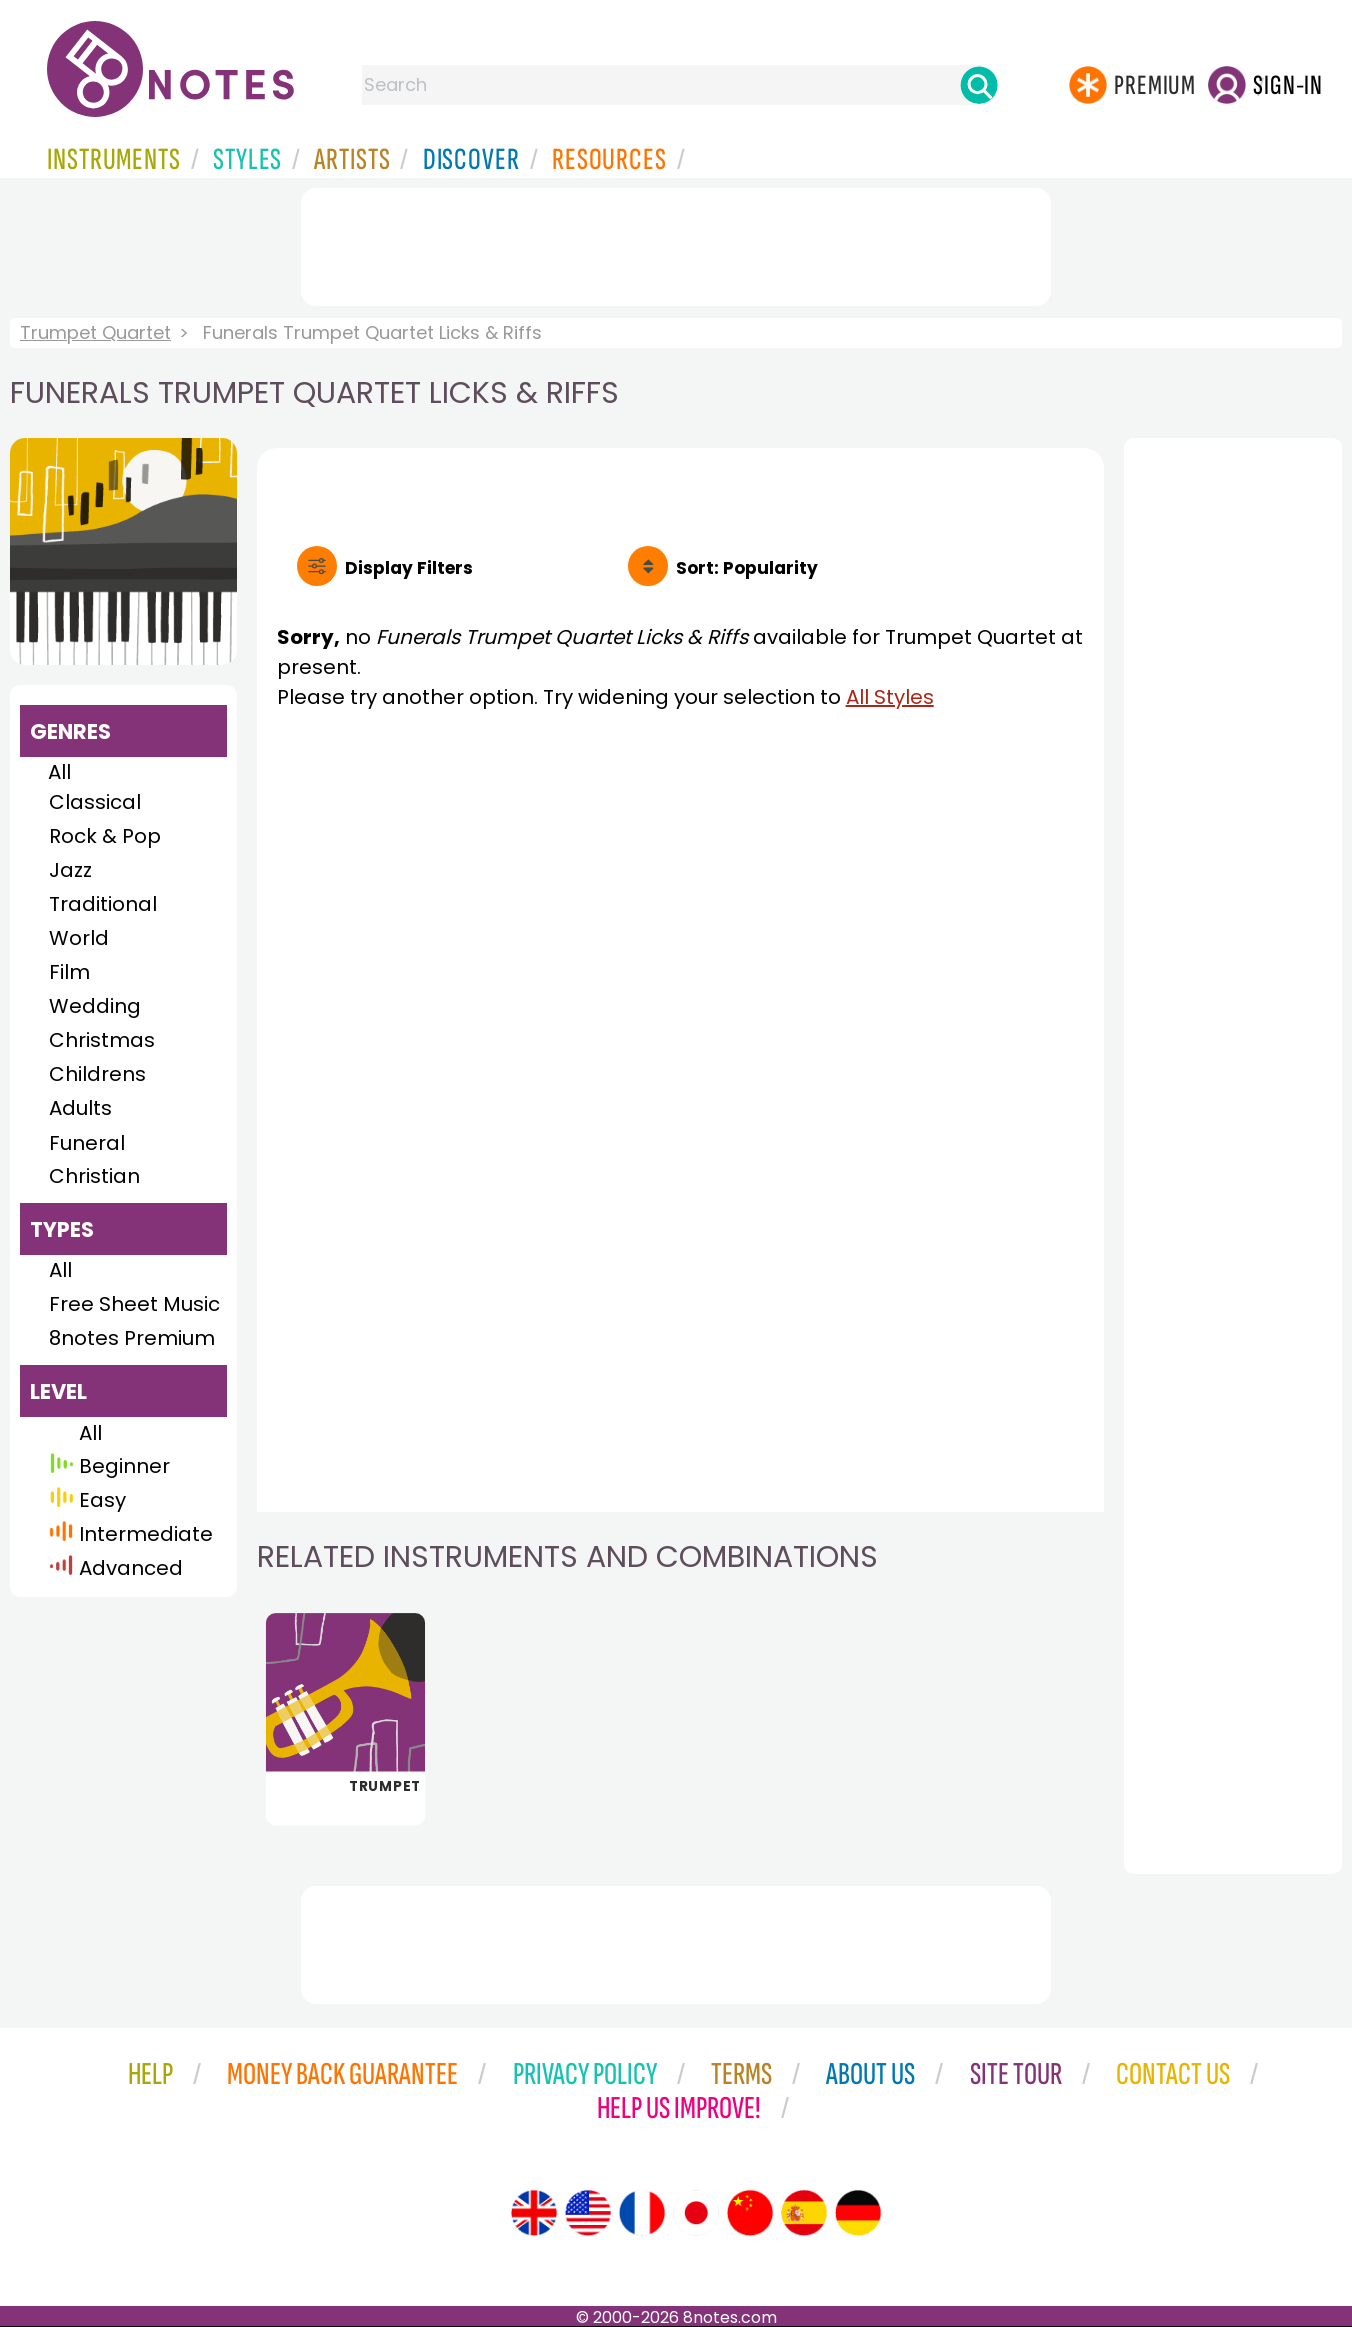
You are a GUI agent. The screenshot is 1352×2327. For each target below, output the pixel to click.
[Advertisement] (676, 243)
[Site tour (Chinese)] (750, 2213)
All (59, 772)
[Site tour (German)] (858, 2213)
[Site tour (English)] (534, 2213)
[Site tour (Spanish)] (804, 2213)
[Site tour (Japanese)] (696, 2213)
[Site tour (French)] (642, 2213)
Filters (409, 568)
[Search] (979, 85)
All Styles (890, 697)
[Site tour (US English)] (588, 2213)
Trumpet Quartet (95, 332)
